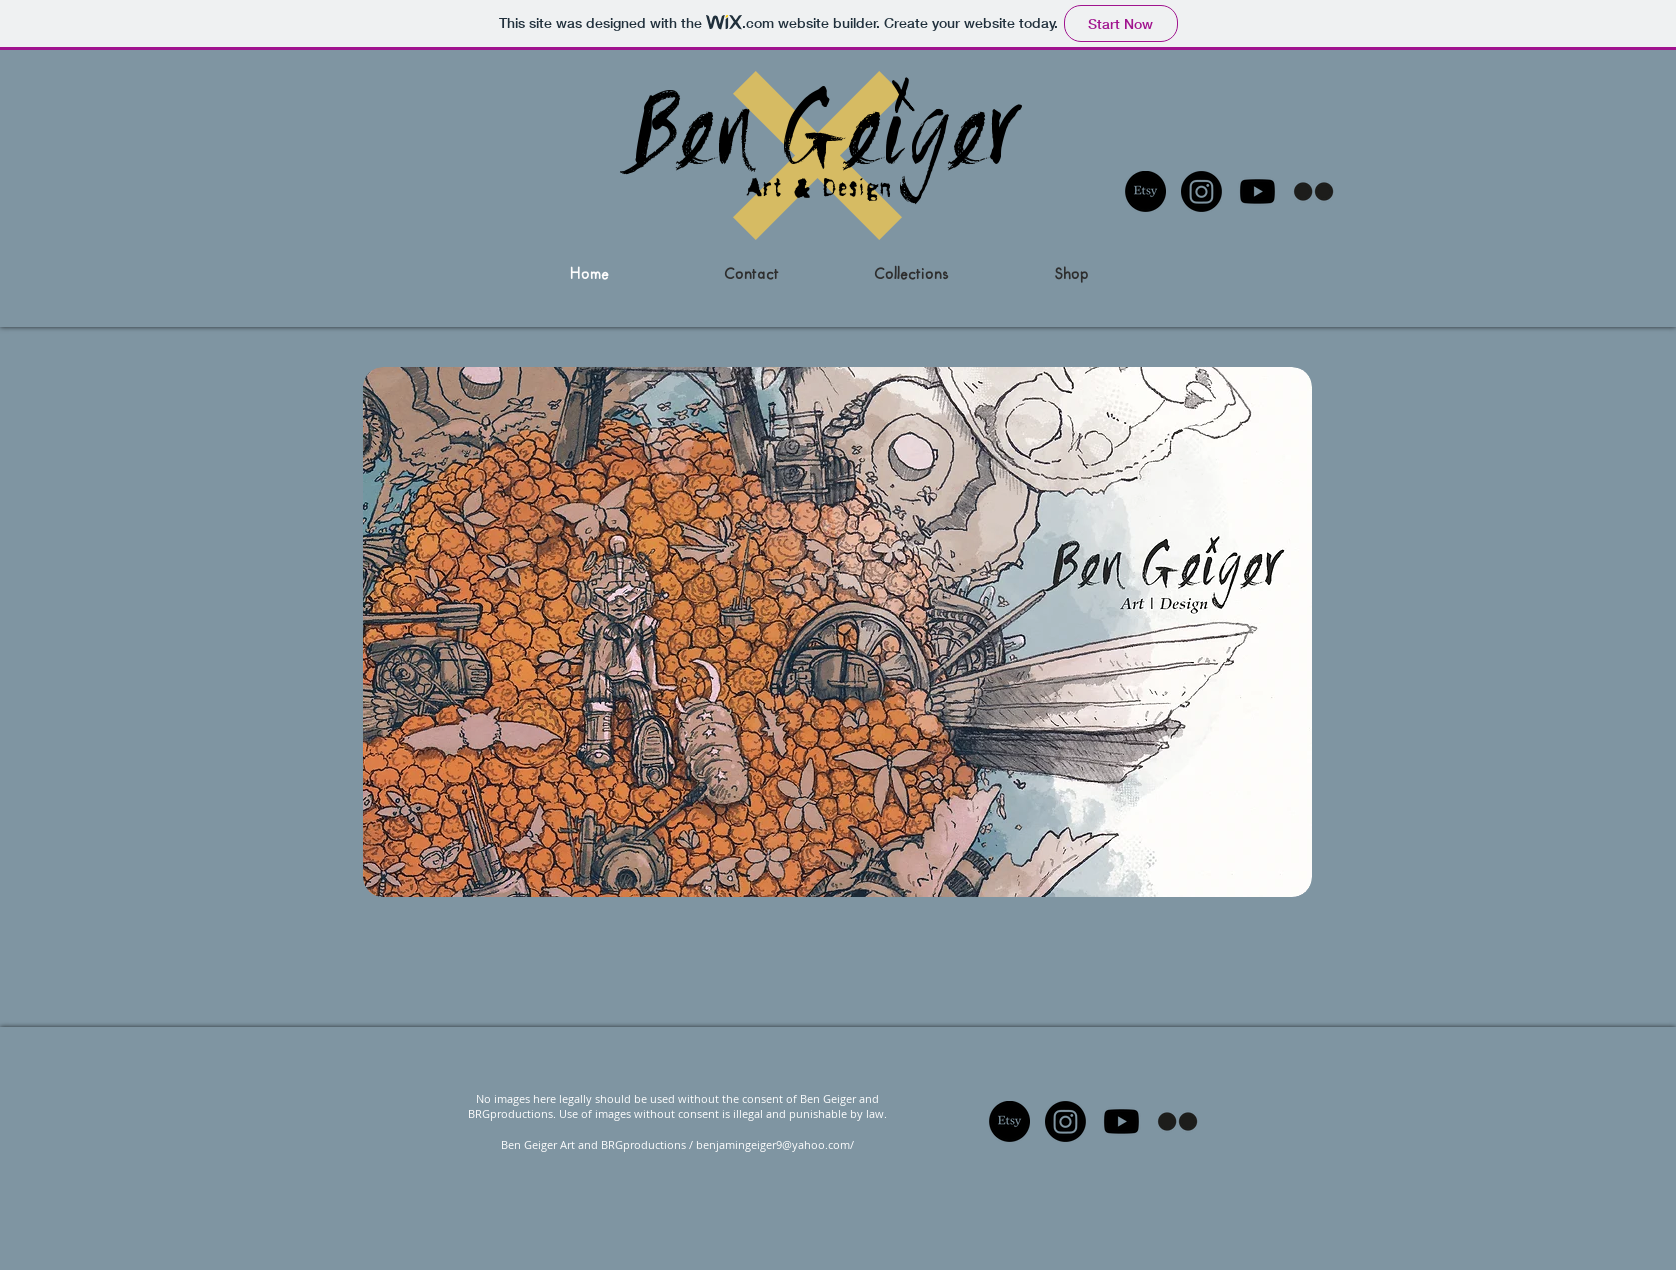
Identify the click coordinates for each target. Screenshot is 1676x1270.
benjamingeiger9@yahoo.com (773, 1144)
